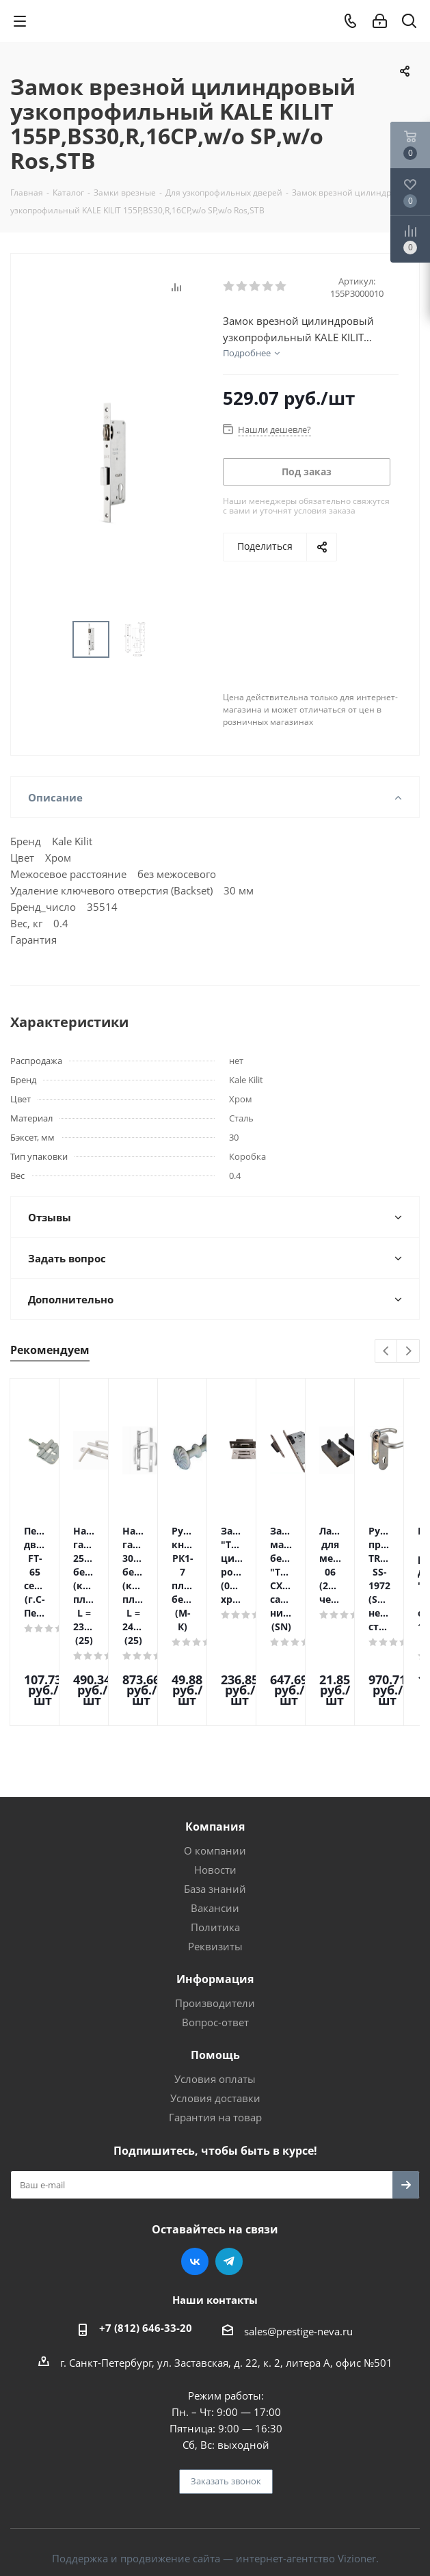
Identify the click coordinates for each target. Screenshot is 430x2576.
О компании (215, 1775)
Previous (386, 1352)
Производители (215, 1928)
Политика (215, 1852)
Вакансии (215, 1833)
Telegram (229, 2186)
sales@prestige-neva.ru (298, 2256)
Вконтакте (195, 2186)
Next (408, 1352)
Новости (215, 1794)
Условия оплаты (215, 2003)
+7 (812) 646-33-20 (145, 2252)
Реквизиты (215, 1871)
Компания (215, 1751)
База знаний (215, 1813)
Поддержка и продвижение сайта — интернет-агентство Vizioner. (215, 2483)
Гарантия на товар (215, 2042)
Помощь (215, 1979)
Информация (215, 1903)
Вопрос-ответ (215, 1947)
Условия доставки (215, 2023)
